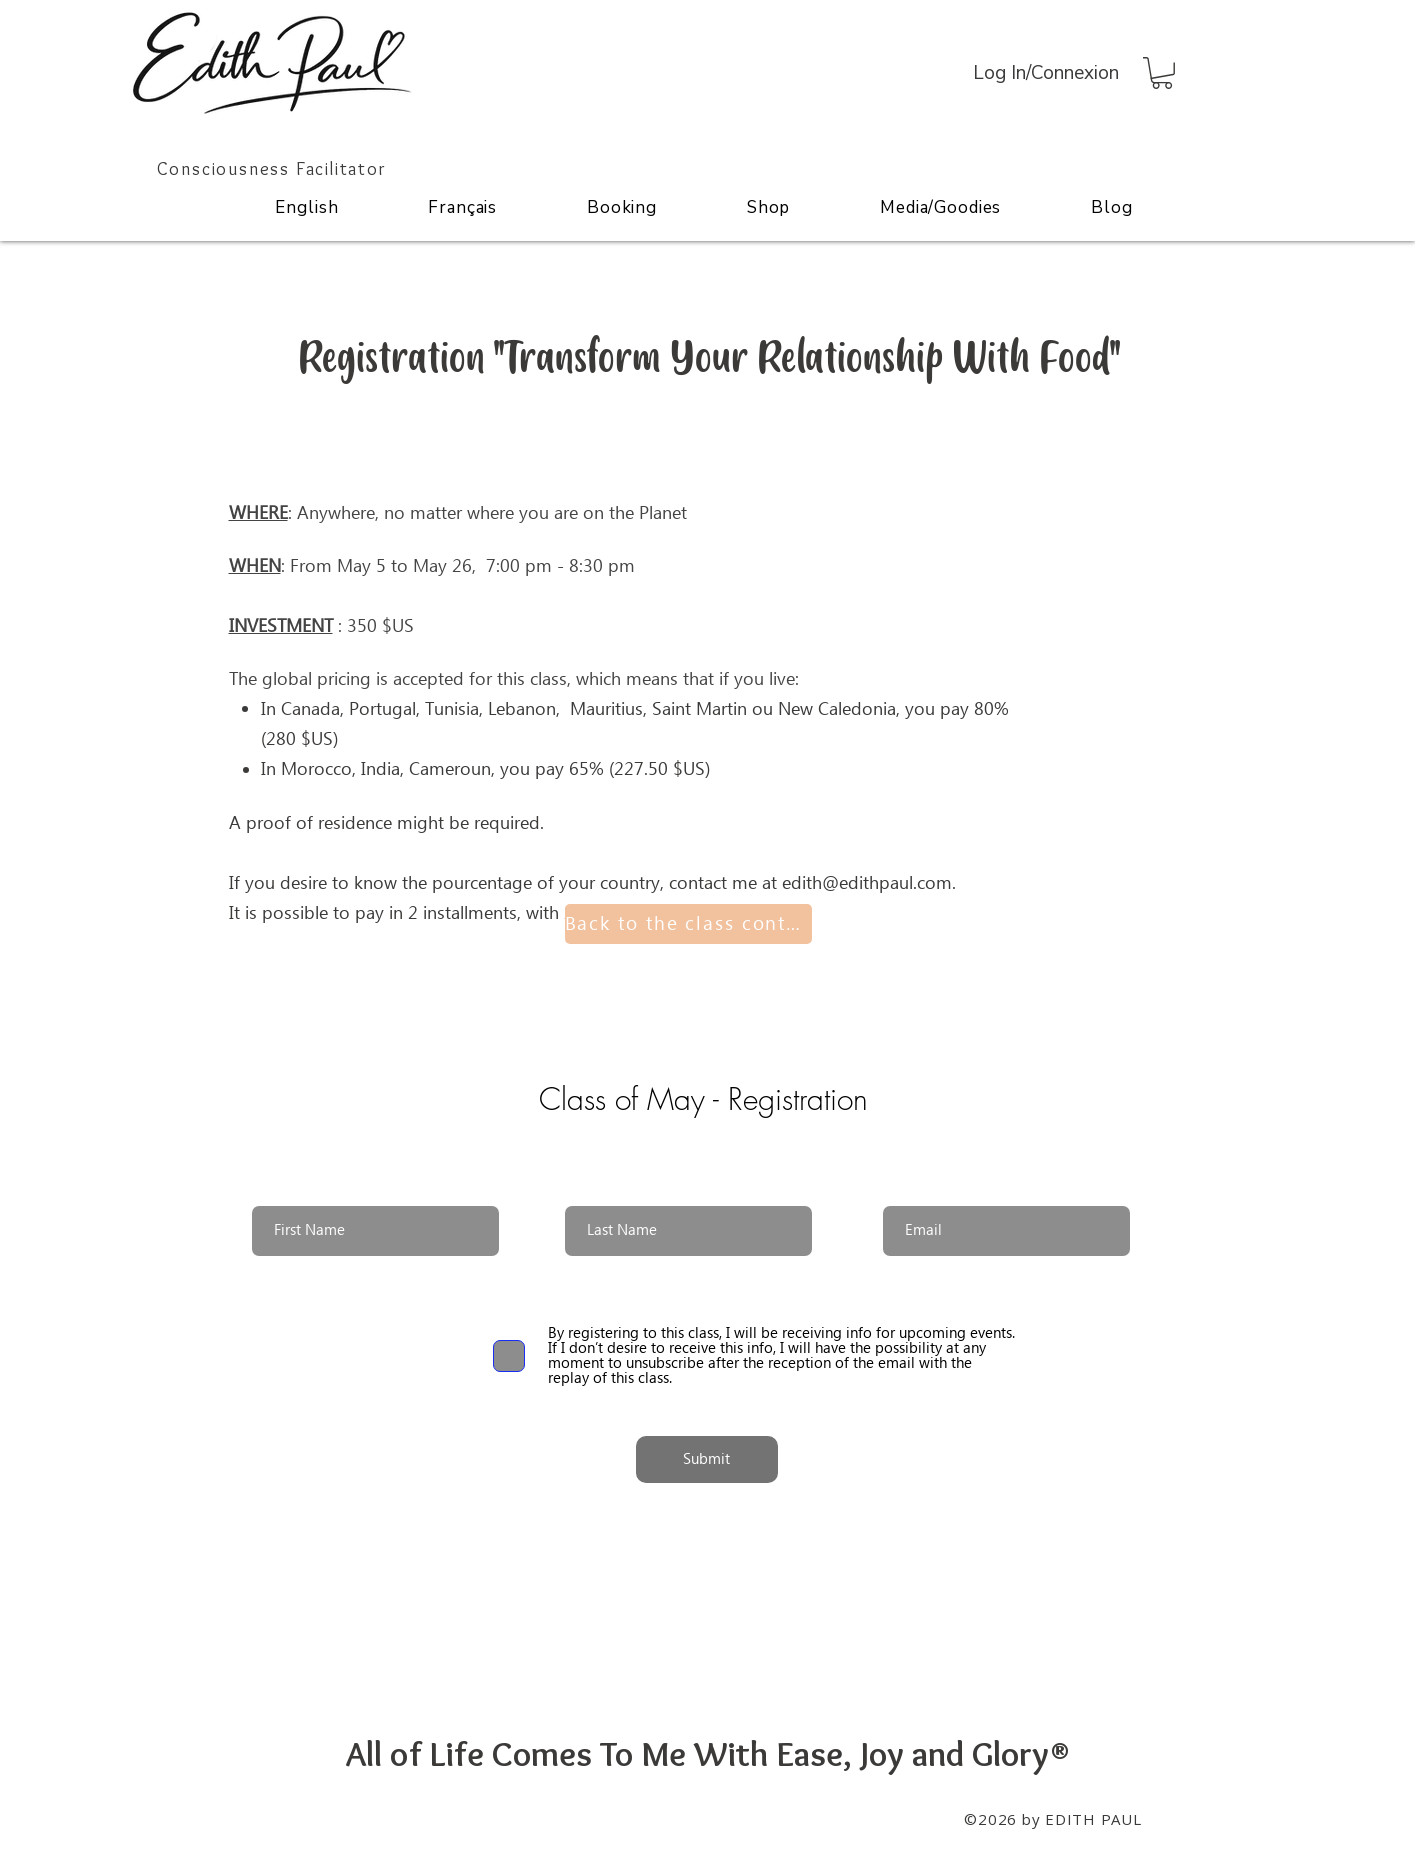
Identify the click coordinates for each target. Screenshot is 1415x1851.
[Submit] (707, 1459)
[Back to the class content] (688, 924)
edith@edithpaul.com (867, 883)
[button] (1162, 73)
